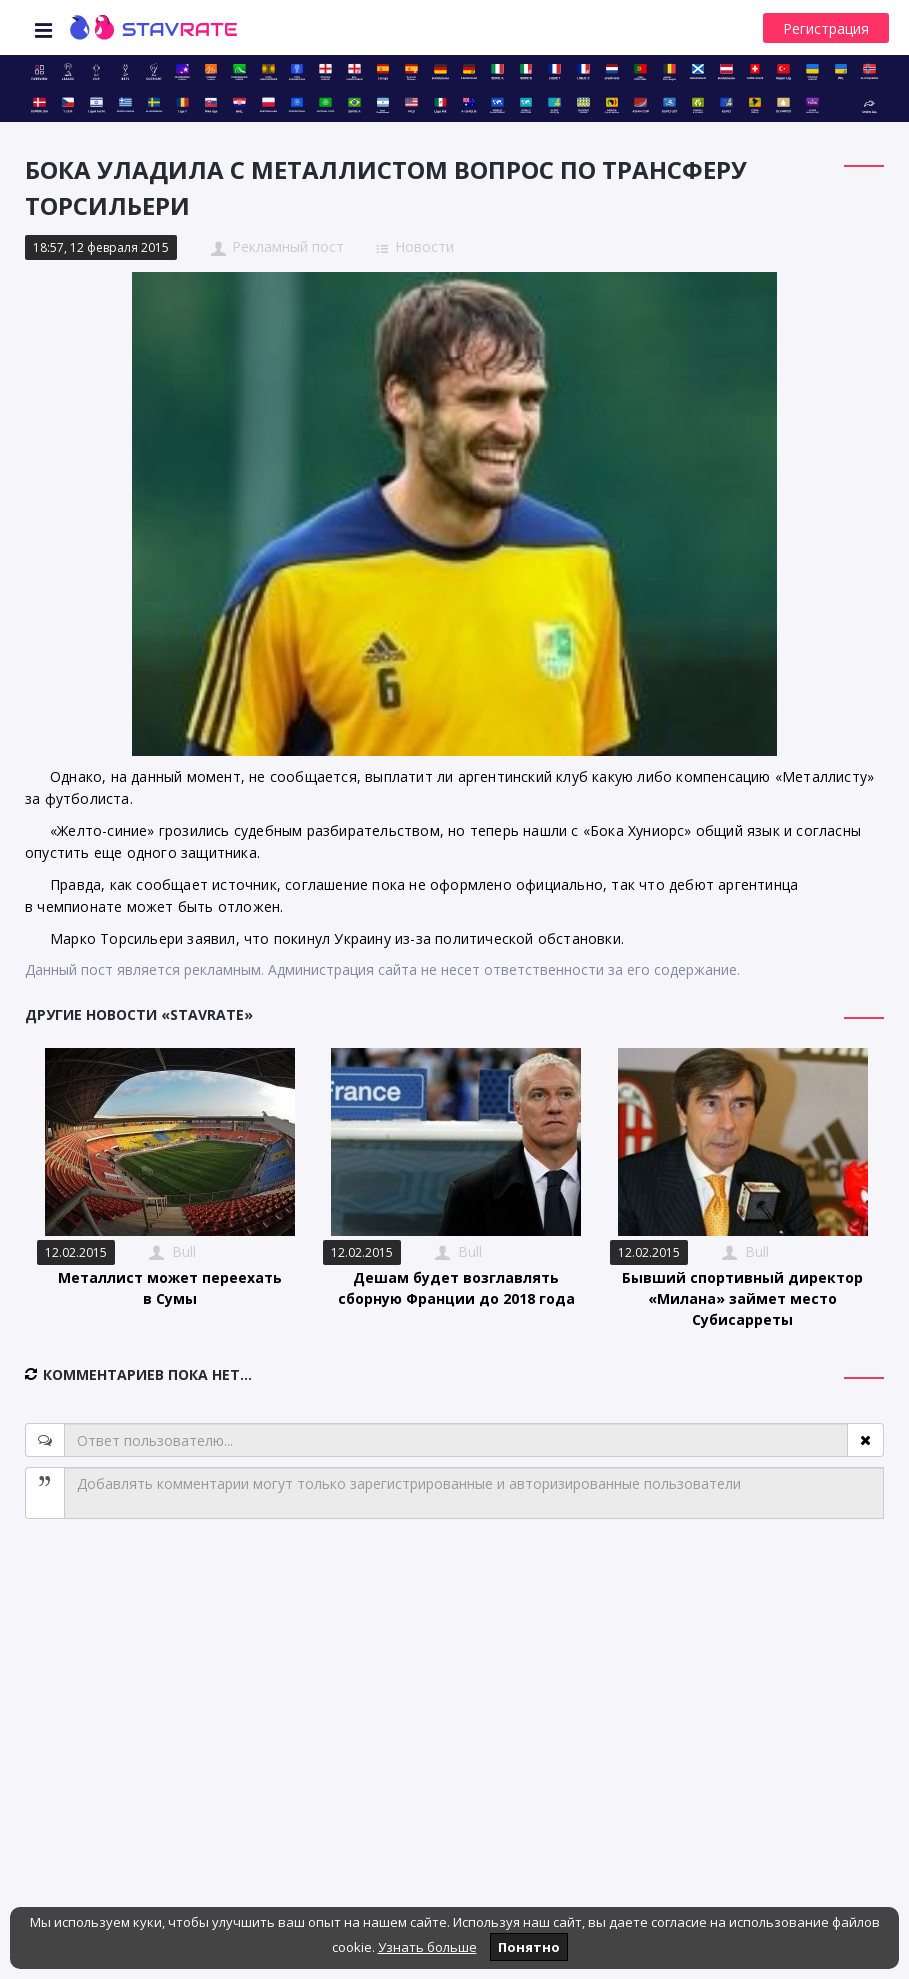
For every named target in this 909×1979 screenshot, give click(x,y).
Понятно (529, 1947)
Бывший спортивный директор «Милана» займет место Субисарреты (742, 1298)
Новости (424, 246)
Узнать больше (427, 1947)
